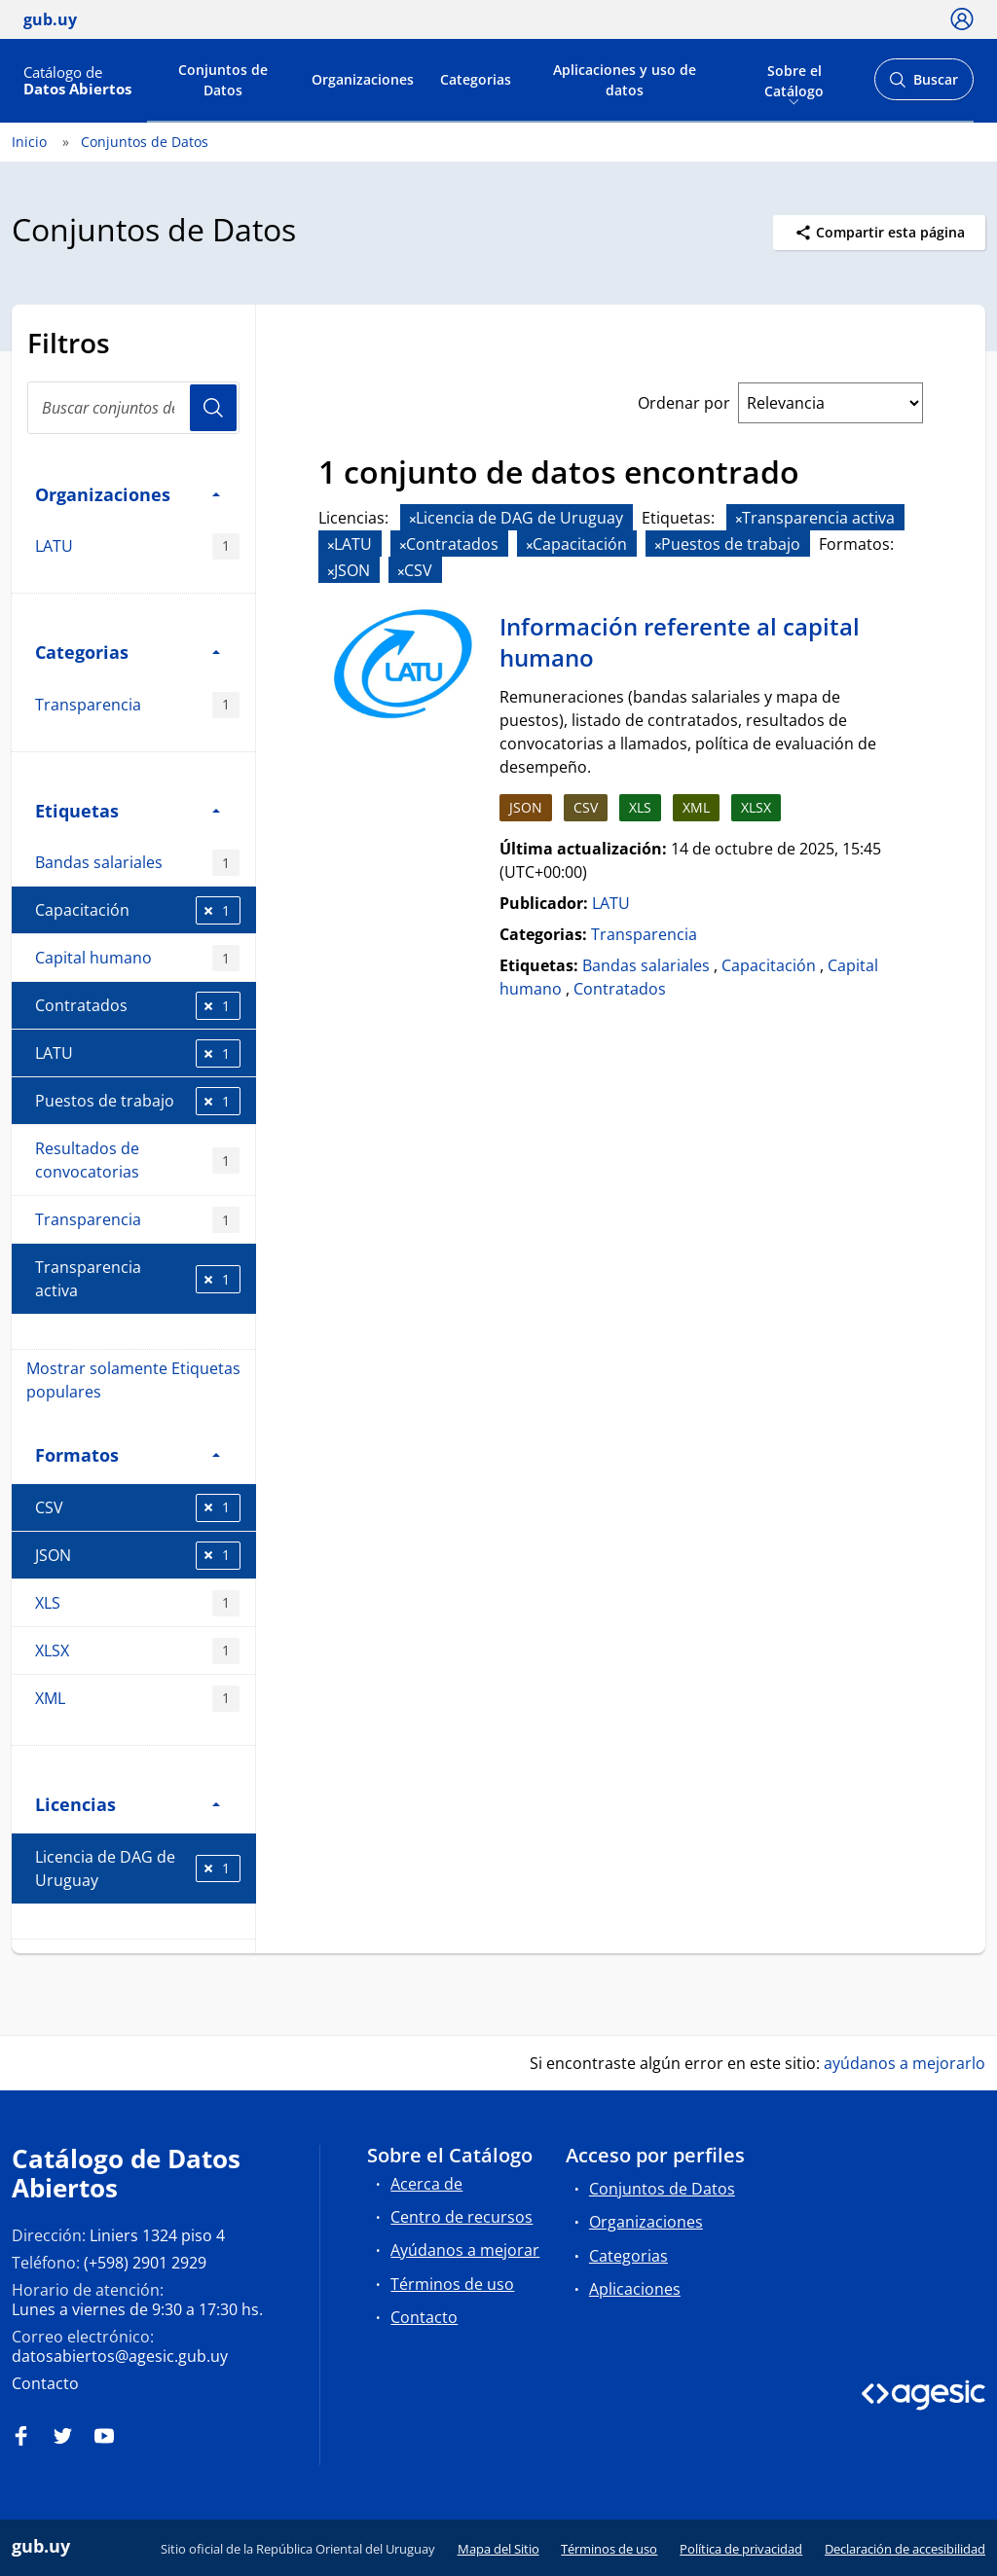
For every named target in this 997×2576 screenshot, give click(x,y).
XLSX (137, 1651)
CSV (137, 1508)
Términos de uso (452, 2284)
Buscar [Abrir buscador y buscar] (923, 85)
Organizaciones (363, 79)
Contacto (45, 2383)
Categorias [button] (127, 651)
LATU (137, 546)
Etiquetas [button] (127, 810)
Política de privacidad (741, 2549)
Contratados (137, 1006)
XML (137, 1699)
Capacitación (137, 910)
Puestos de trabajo (137, 1101)
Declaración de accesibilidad (905, 2549)
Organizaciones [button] (127, 494)
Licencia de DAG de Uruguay (137, 1868)
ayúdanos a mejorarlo (904, 2063)
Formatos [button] (127, 1454)
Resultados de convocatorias (137, 1160)
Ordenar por (684, 403)
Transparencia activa (137, 1278)
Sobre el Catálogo (794, 78)
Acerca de (426, 2184)
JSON (137, 1556)
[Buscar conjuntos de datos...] (133, 407)
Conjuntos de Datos (223, 79)
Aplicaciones (635, 2289)
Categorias (475, 79)
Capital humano (137, 958)
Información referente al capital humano (679, 641)
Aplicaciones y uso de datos (624, 79)
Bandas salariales (137, 863)
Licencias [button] (127, 1804)
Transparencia (137, 705)
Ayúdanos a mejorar (464, 2250)
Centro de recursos (461, 2217)
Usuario (213, 407)
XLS (137, 1603)
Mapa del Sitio (498, 2549)
